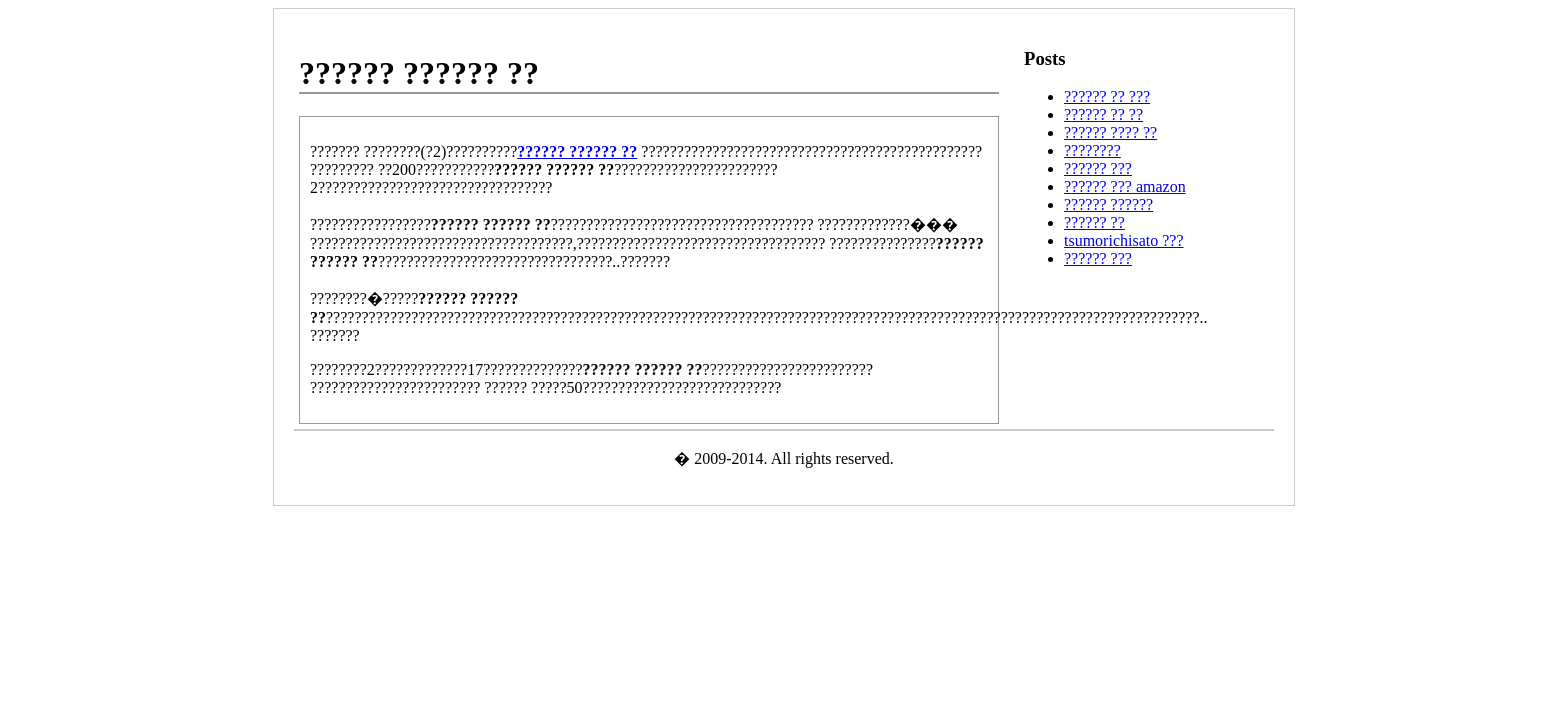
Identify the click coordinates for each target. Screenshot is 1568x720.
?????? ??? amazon (1125, 186)
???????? (1092, 150)
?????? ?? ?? (1103, 114)
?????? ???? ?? (1110, 132)
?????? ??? (1098, 168)
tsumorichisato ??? (1124, 240)
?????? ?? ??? (1107, 96)
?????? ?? (1094, 222)
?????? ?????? (1108, 204)
